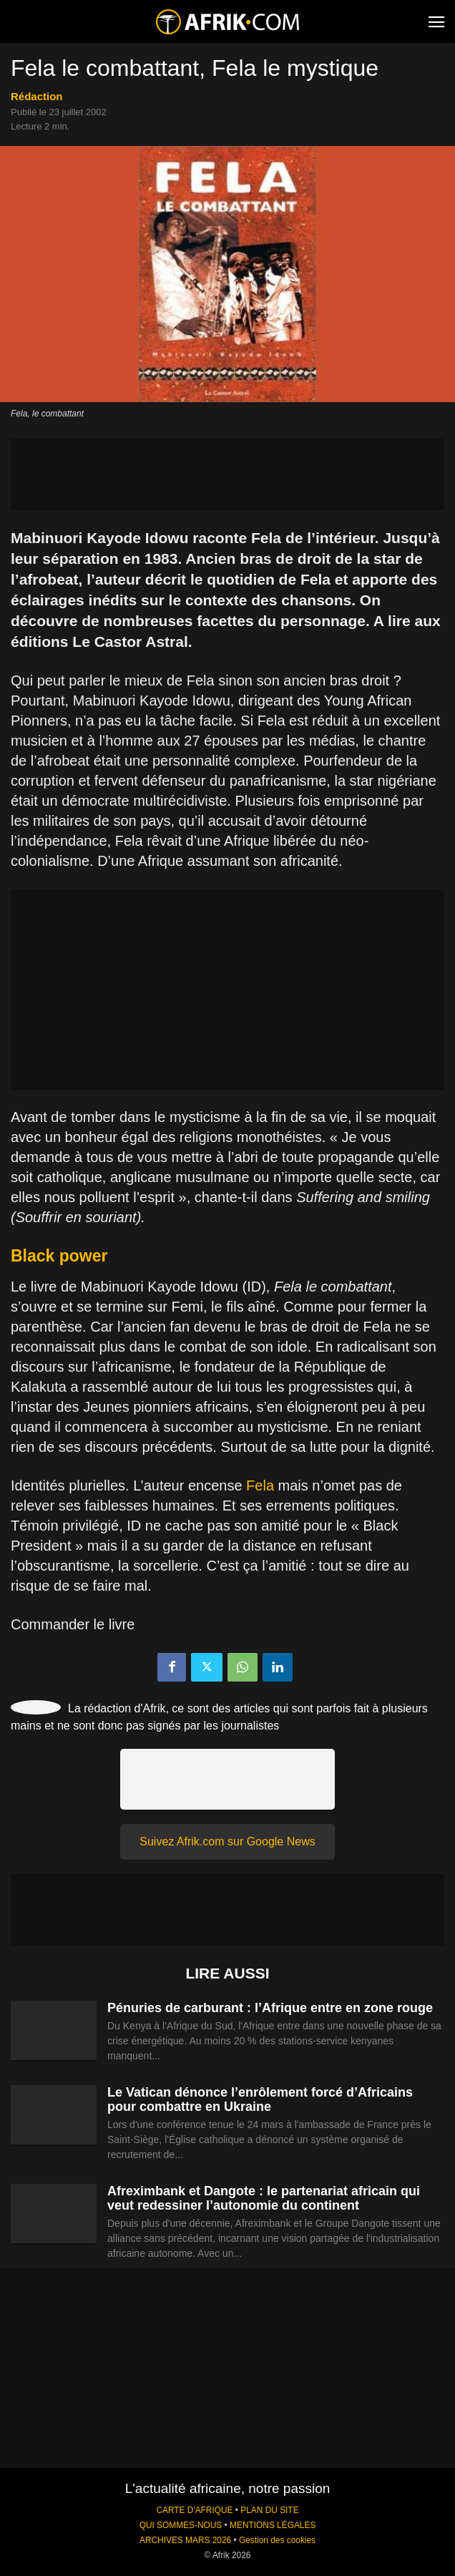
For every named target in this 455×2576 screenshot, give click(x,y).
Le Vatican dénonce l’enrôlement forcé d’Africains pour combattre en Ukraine (260, 2099)
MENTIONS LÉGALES (272, 2525)
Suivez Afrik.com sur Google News (227, 1841)
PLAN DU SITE (269, 2510)
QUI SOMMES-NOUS (181, 2525)
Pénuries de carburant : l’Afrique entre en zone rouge (270, 2008)
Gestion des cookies (277, 2540)
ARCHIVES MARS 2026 (185, 2540)
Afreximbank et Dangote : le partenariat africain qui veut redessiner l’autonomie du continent (263, 2198)
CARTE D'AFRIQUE (194, 2510)
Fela (260, 1485)
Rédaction (37, 96)
